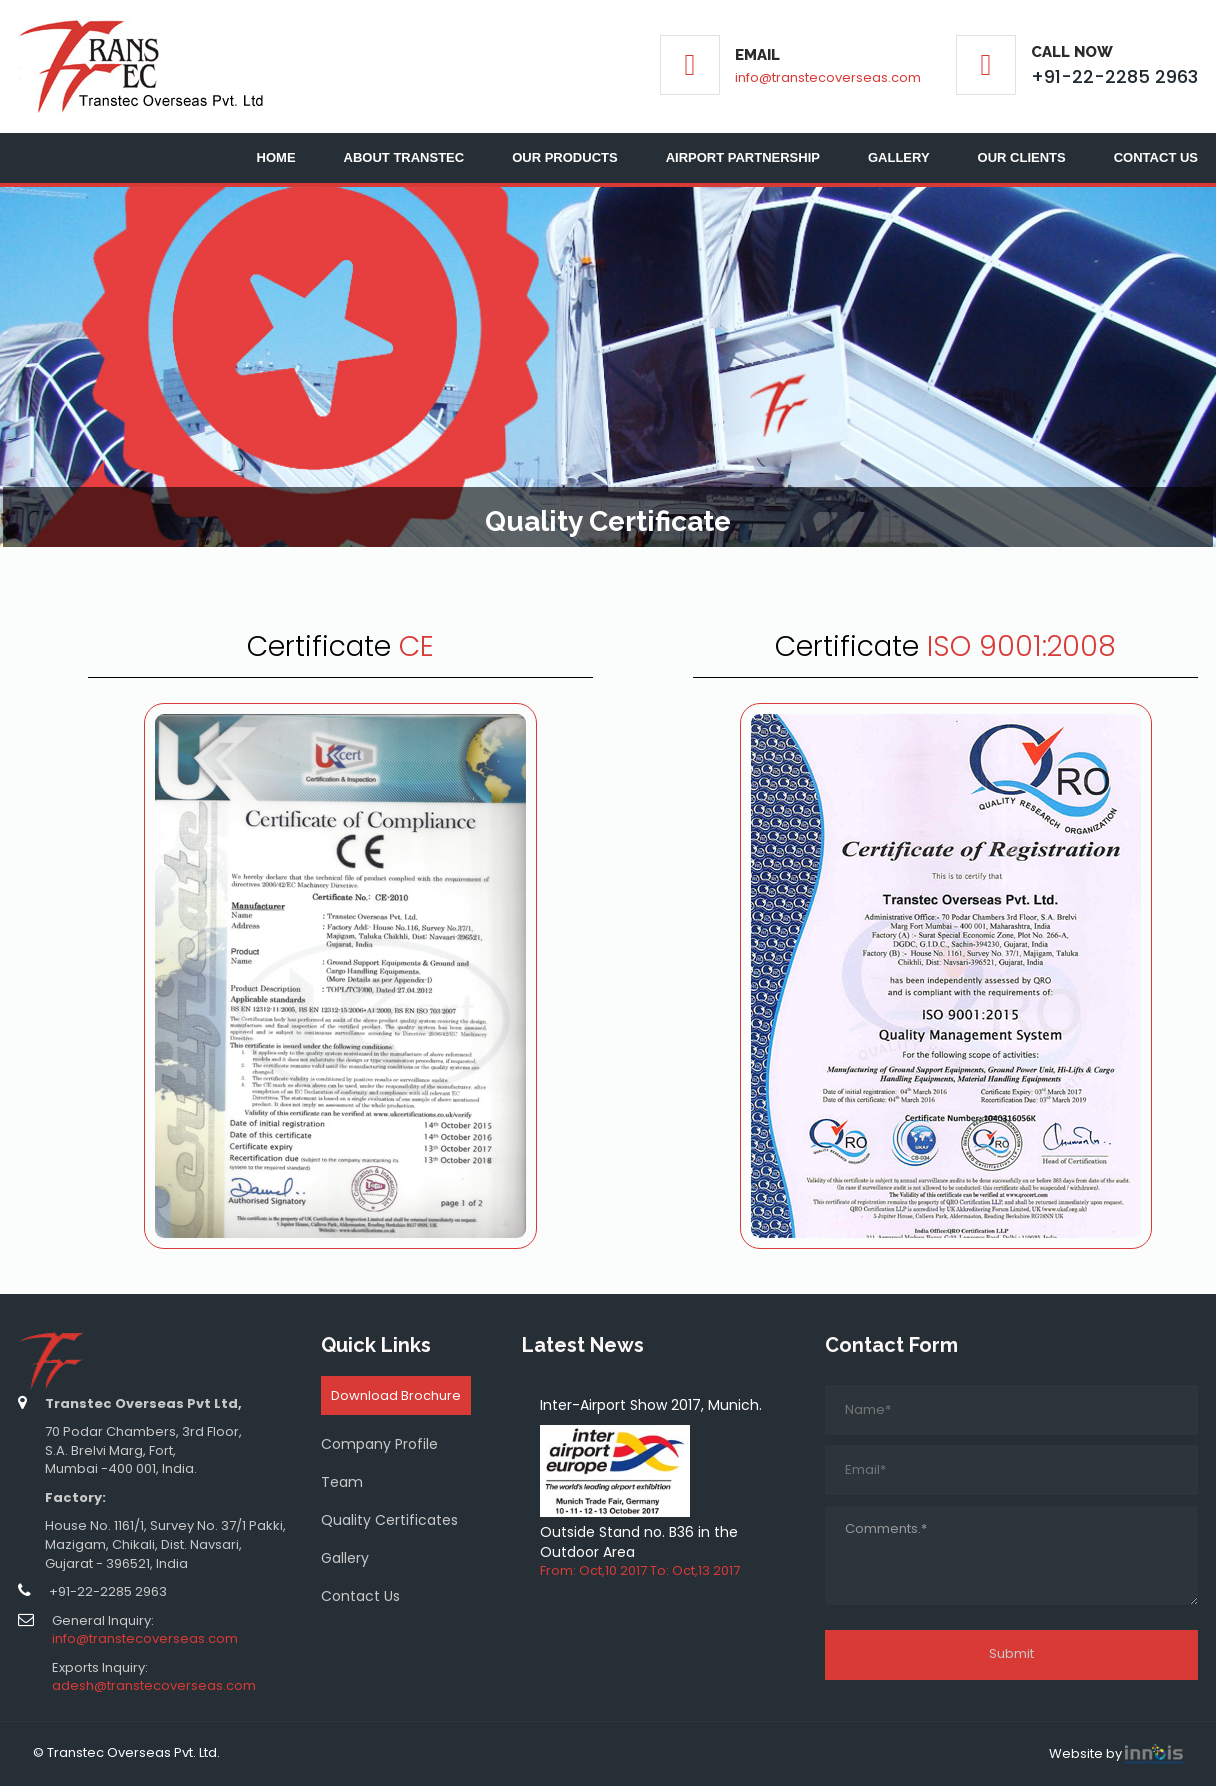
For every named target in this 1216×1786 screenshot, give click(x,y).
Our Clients (1022, 157)
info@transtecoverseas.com (828, 77)
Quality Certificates (389, 1520)
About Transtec (404, 157)
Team (342, 1482)
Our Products (564, 157)
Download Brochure (396, 1395)
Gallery (899, 157)
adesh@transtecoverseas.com (154, 1685)
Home (276, 157)
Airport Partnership (743, 157)
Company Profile (379, 1444)
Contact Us (1156, 157)
